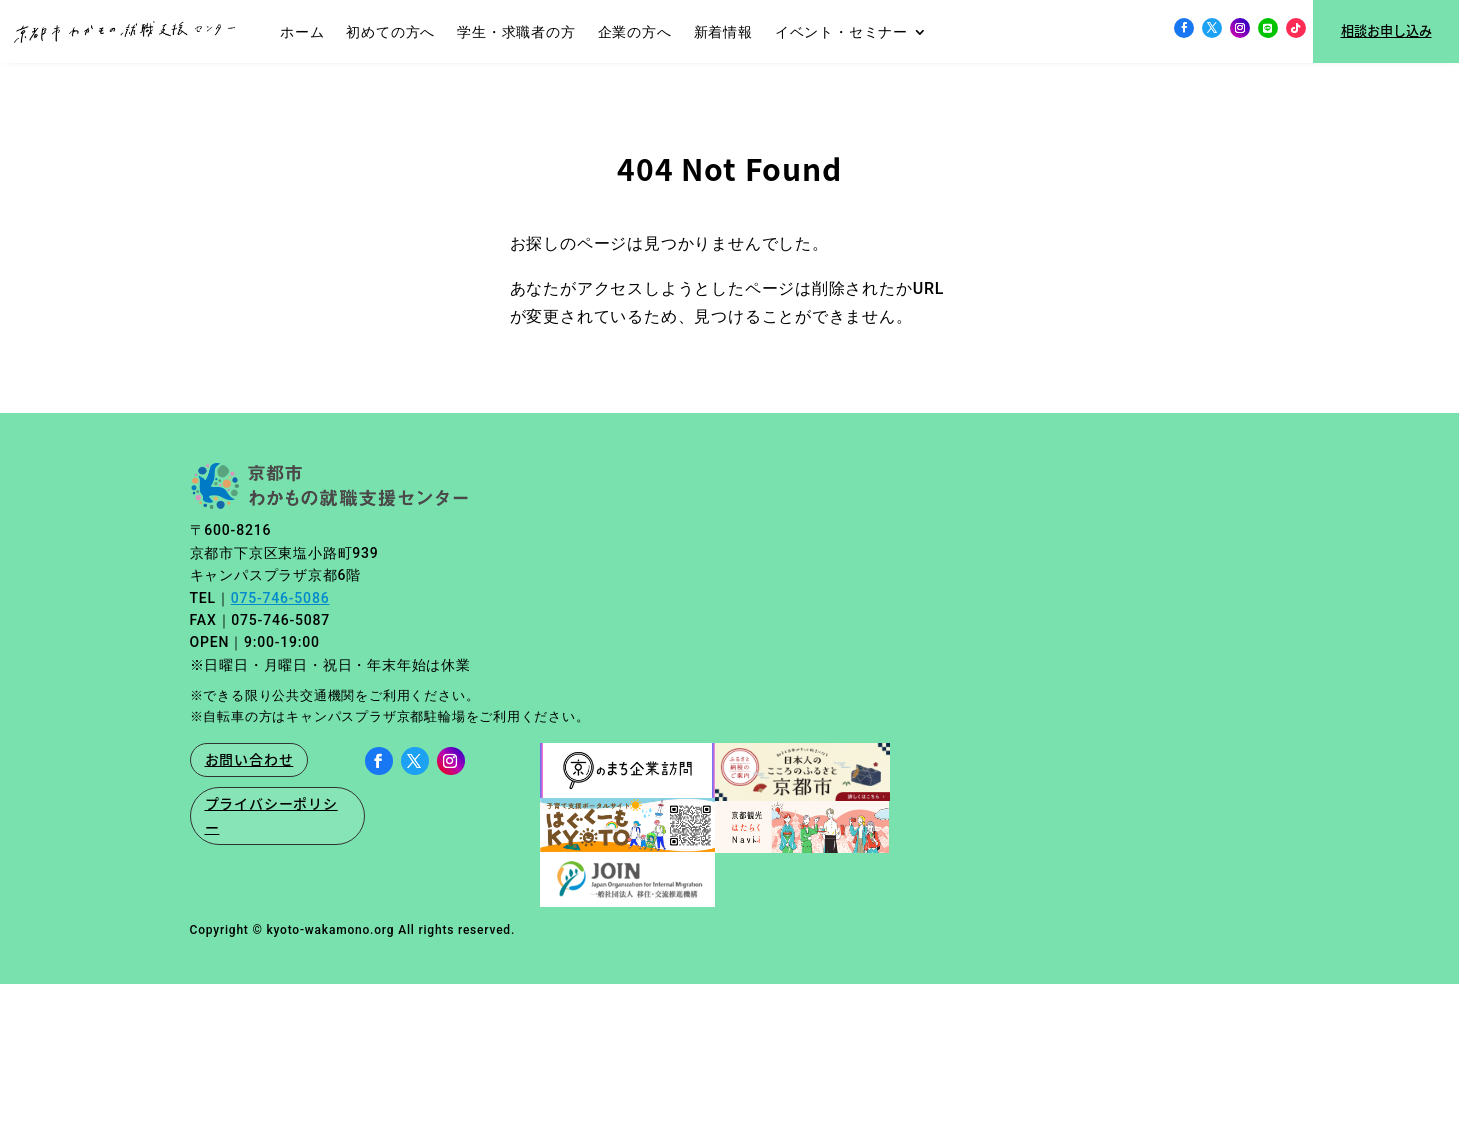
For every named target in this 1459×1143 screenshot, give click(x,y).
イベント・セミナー (841, 32)
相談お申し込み (1386, 30)
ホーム (302, 32)
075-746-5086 (280, 594)
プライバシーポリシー (271, 811)
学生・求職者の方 (516, 32)
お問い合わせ (249, 755)
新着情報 (723, 32)
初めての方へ (390, 32)
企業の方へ (635, 32)
